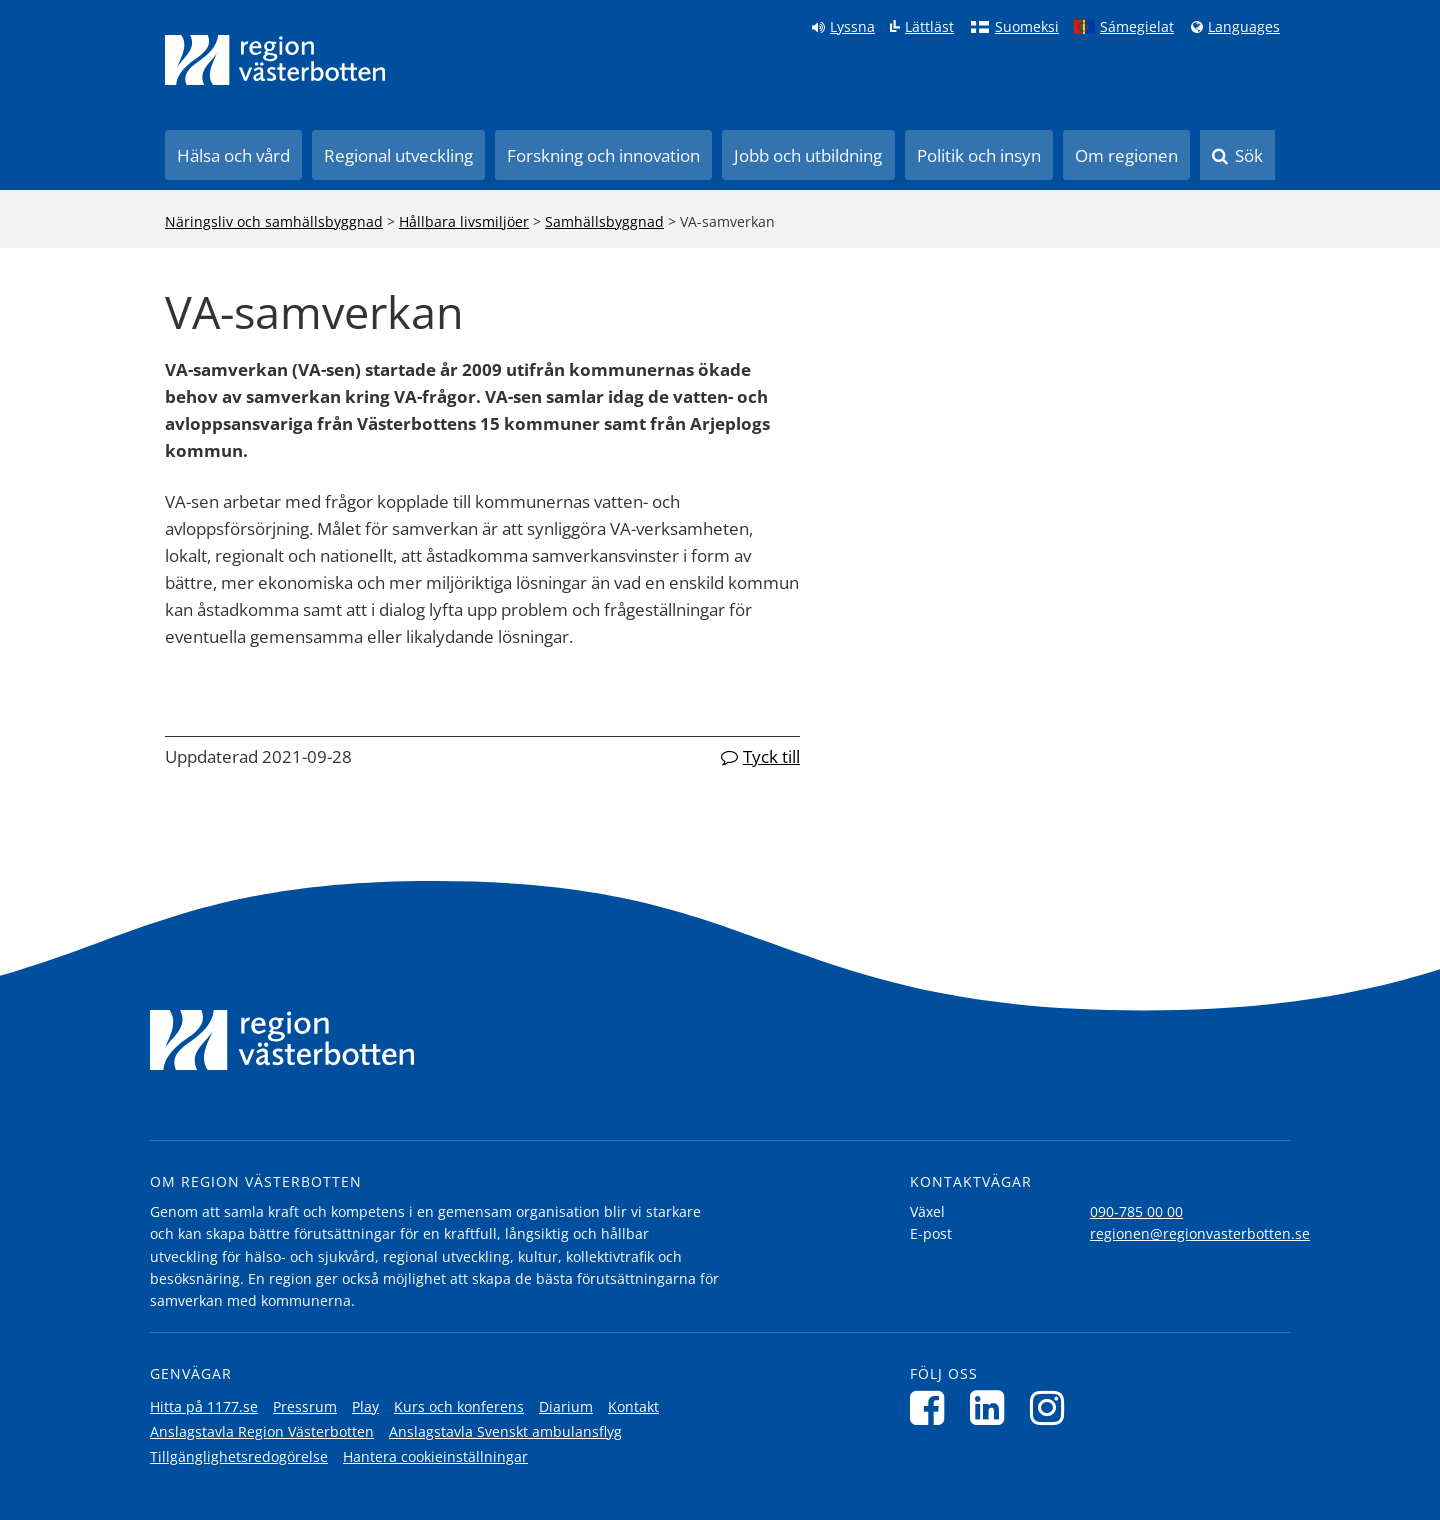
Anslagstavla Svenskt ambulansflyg (505, 1431)
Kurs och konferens (459, 1406)
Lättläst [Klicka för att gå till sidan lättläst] (929, 27)
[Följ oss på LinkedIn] (992, 1407)
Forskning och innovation (603, 155)
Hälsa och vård (233, 155)
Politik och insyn (979, 155)
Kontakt (633, 1406)
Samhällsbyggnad (604, 221)
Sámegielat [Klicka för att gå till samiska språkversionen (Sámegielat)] (1137, 27)
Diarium (566, 1406)
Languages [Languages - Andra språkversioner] (1244, 27)
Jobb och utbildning (808, 155)
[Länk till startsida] (275, 60)
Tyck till (771, 756)
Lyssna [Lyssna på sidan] (852, 27)
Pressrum (305, 1406)
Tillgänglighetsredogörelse (239, 1456)
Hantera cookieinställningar (435, 1456)
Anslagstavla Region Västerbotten (262, 1431)
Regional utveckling (398, 155)
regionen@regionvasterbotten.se (1200, 1233)
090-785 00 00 (1136, 1211)
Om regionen (1126, 155)
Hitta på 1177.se (204, 1406)
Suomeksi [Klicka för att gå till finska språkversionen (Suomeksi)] (1027, 27)
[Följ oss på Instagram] (1052, 1407)
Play (365, 1406)
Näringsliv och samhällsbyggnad (274, 221)
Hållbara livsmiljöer (464, 221)
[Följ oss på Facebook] (932, 1407)
